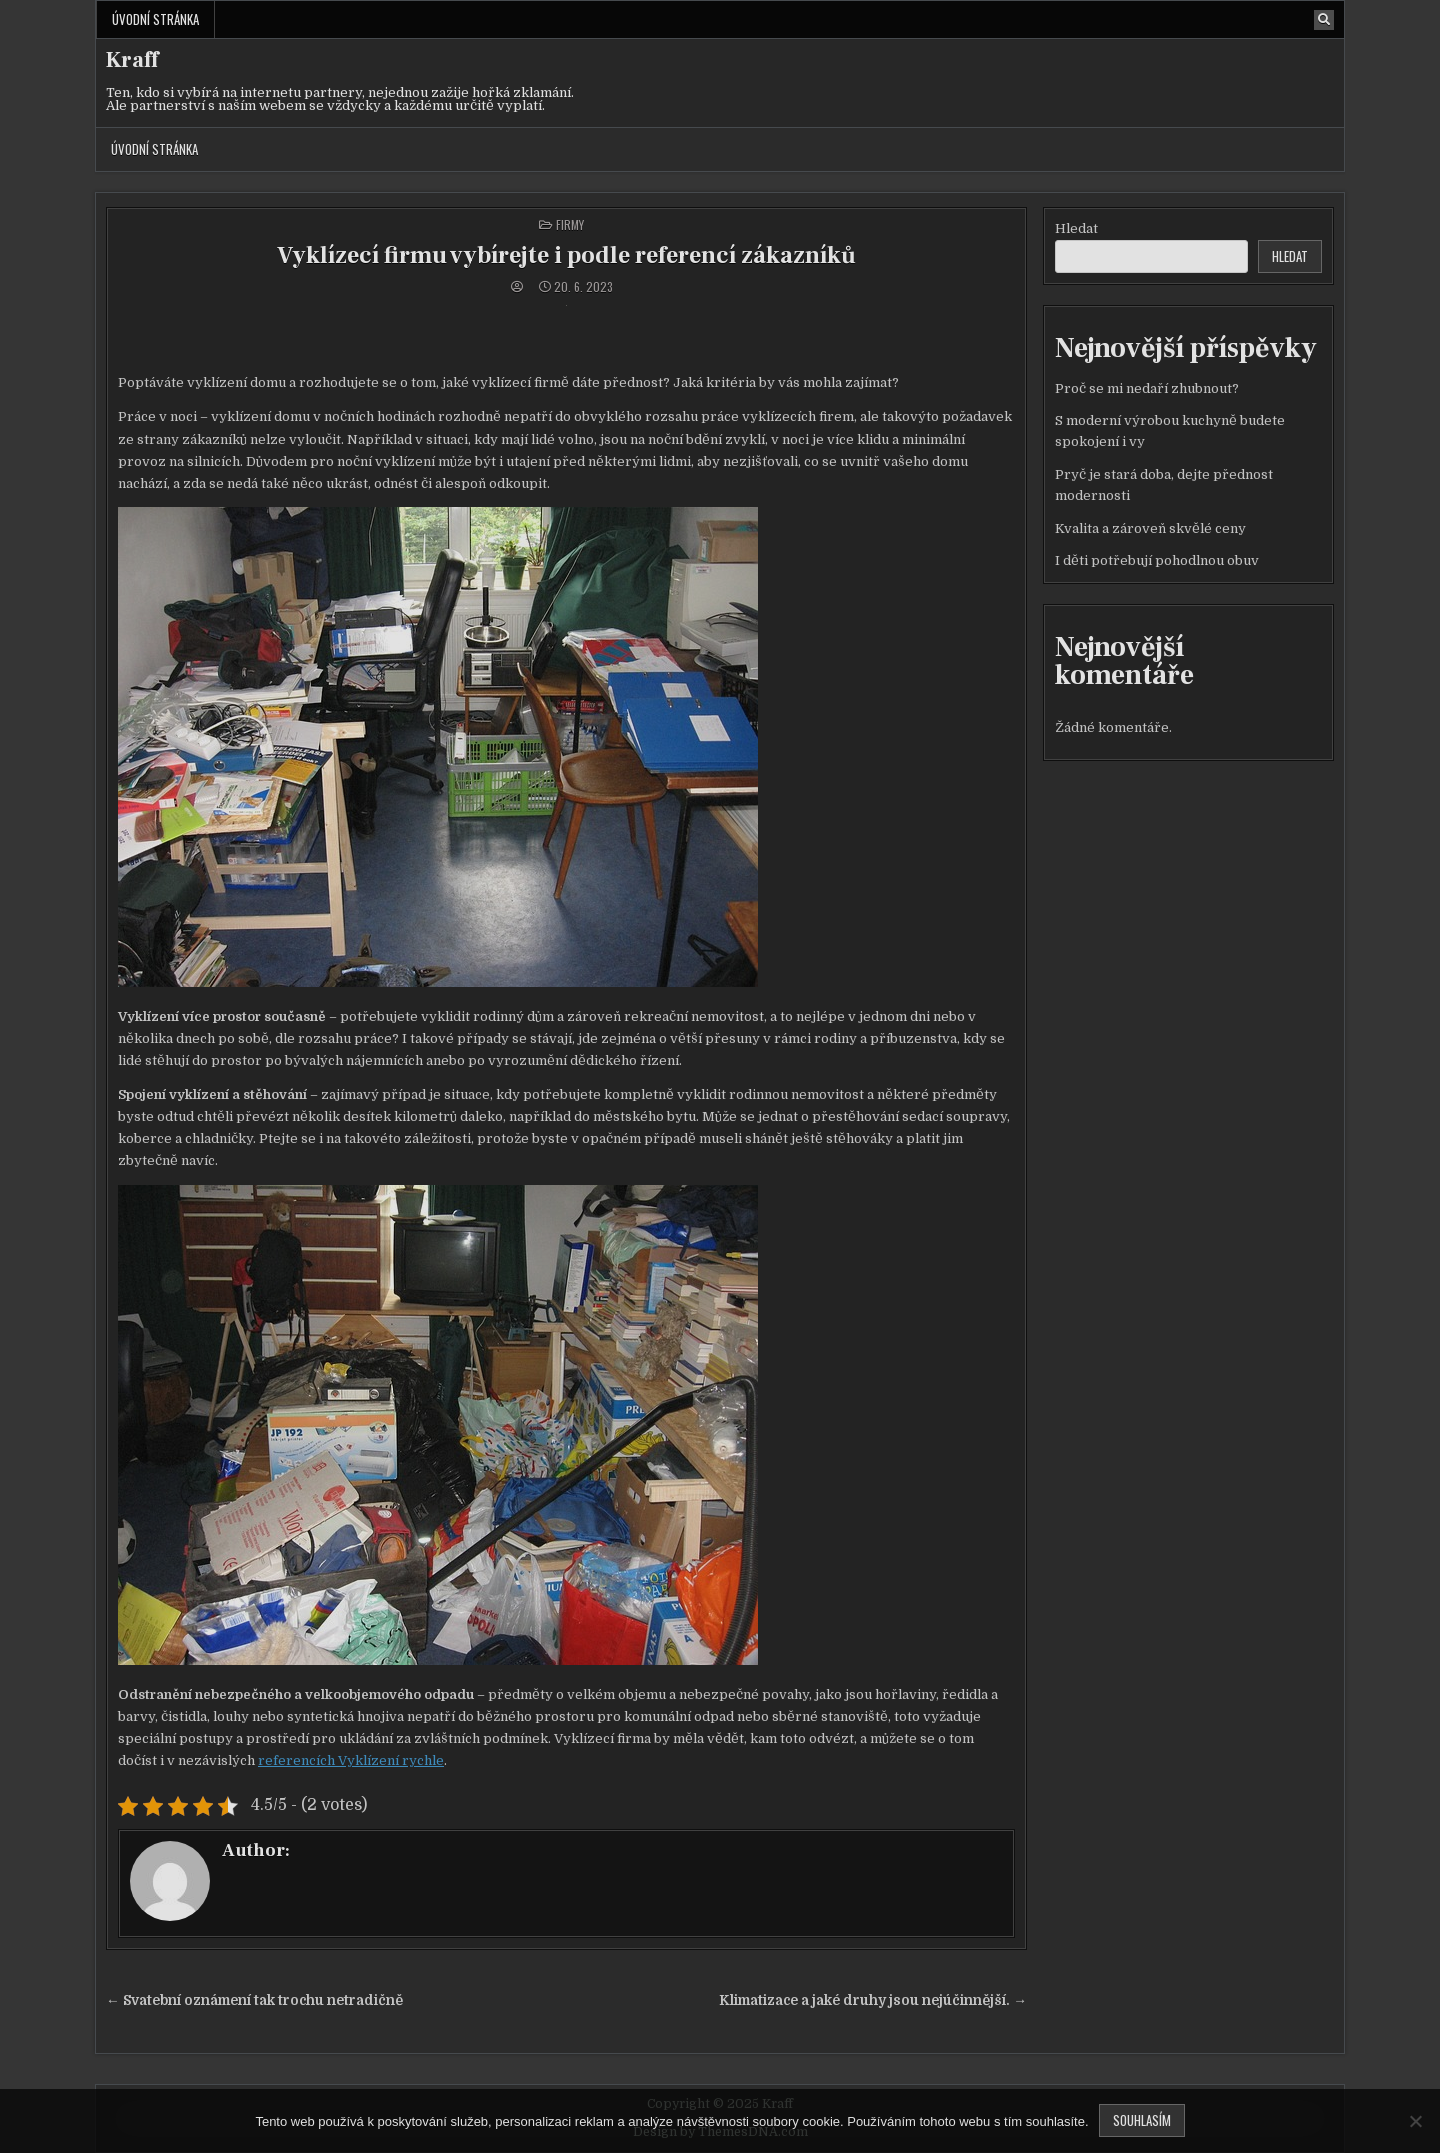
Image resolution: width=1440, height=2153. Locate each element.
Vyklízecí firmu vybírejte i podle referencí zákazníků (566, 255)
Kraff (132, 60)
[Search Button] (1324, 20)
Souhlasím (1142, 2120)
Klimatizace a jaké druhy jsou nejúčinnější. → (873, 2000)
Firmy (570, 224)
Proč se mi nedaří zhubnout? (1147, 388)
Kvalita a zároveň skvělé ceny (1150, 528)
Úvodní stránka (155, 19)
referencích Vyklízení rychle (351, 1760)
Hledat (1076, 228)
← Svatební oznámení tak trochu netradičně (254, 2000)
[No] (1415, 2121)
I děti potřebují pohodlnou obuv (1157, 560)
